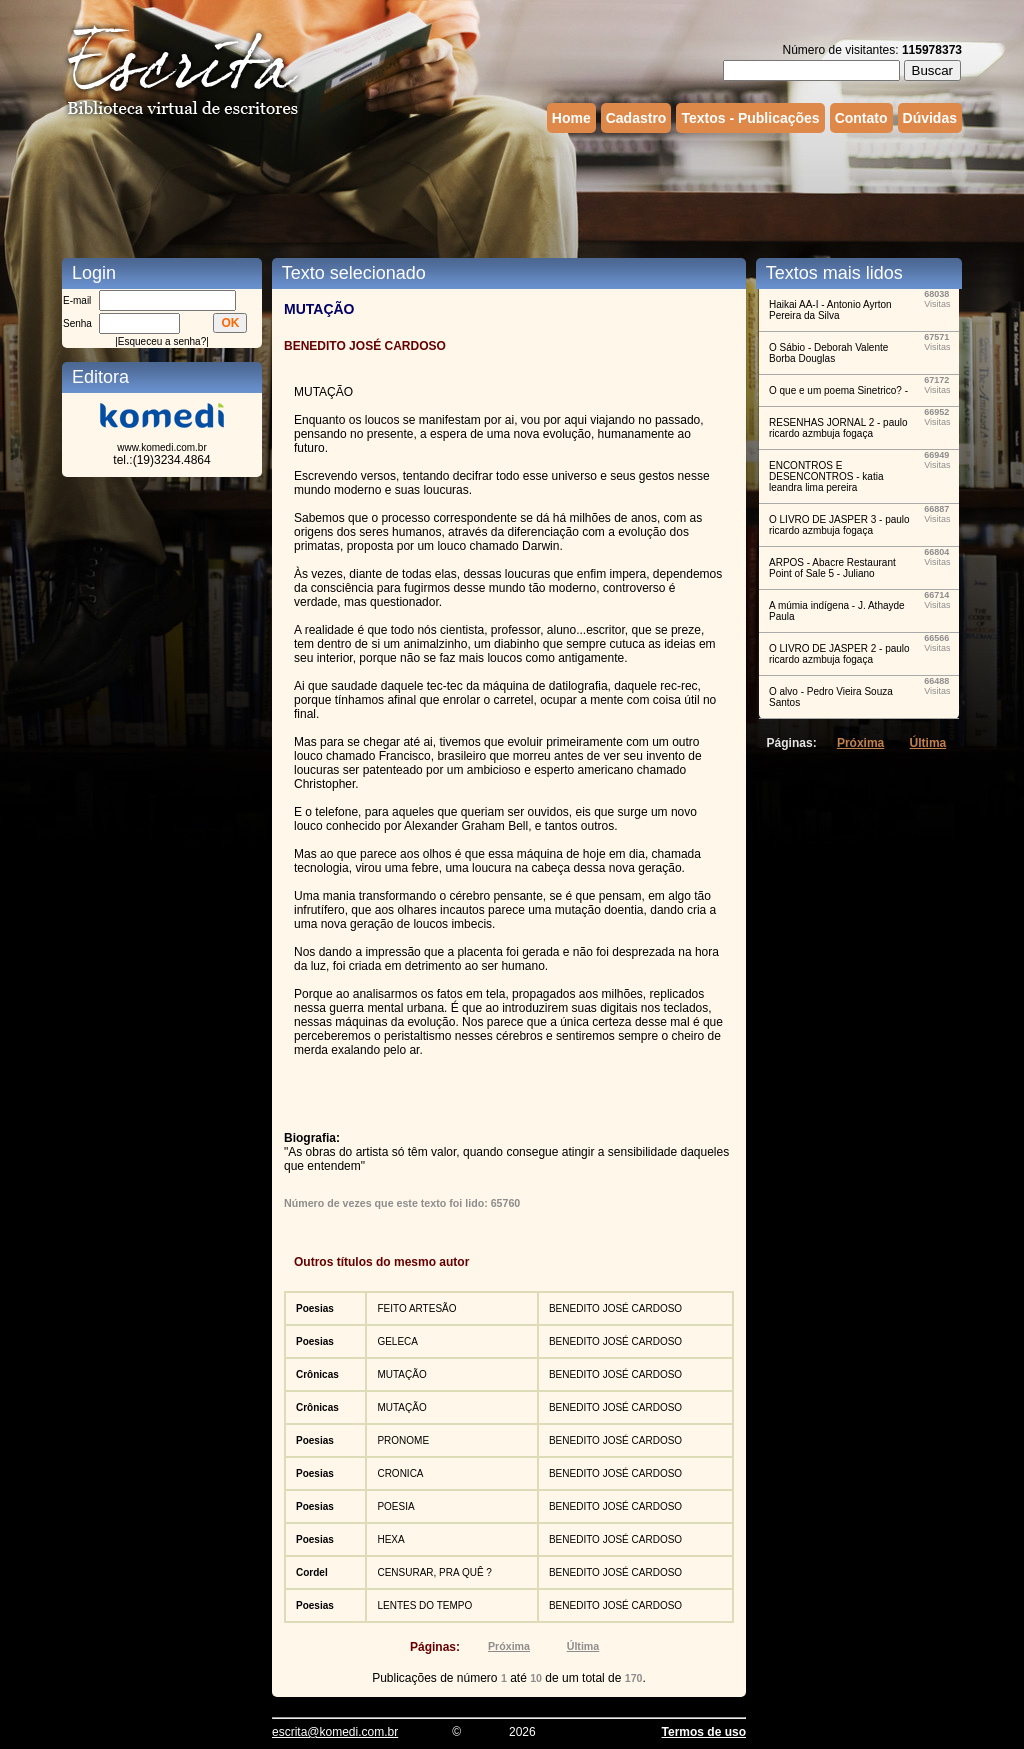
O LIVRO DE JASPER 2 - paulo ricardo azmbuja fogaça (839, 654)
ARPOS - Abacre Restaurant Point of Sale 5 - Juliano (832, 568)
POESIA (395, 1506)
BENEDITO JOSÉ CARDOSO (615, 1308)
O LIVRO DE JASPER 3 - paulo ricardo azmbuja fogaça (839, 525)
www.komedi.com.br (161, 447)
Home (571, 118)
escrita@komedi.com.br (335, 1732)
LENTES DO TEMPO (424, 1605)
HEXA (390, 1539)
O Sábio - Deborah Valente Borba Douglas (828, 353)
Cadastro (636, 118)
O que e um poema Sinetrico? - (838, 390)
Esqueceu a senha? (162, 341)
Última (583, 1646)
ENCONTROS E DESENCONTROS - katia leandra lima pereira (826, 476)
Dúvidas (930, 118)
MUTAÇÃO (401, 1374)
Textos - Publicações (750, 118)
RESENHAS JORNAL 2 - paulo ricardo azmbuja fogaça (838, 428)
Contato (861, 118)
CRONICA (400, 1473)
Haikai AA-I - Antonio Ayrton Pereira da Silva (830, 310)
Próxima (509, 1646)
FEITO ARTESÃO (416, 1308)
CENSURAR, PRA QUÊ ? (434, 1572)
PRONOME (403, 1440)
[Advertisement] (512, 193)
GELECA (397, 1341)
